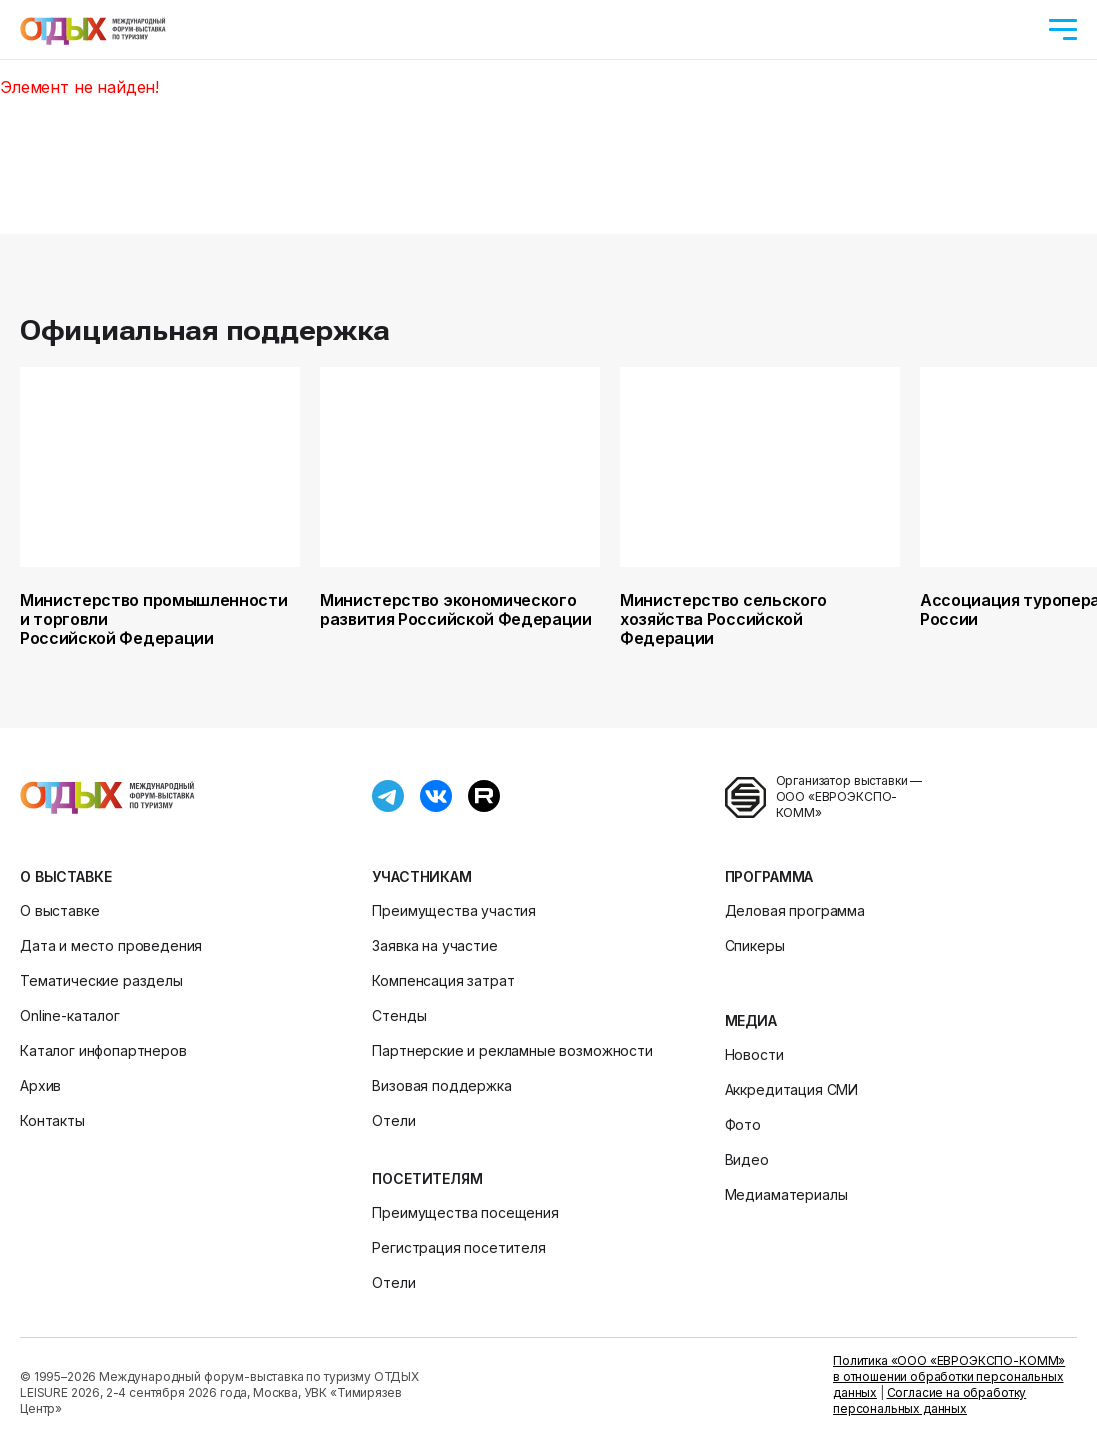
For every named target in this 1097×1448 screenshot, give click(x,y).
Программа (769, 876)
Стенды (399, 1015)
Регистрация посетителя (458, 1247)
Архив (40, 1085)
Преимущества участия (454, 910)
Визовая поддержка (441, 1085)
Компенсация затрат (443, 980)
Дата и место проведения (111, 945)
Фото (743, 1124)
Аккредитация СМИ (791, 1089)
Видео (747, 1159)
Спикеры (755, 945)
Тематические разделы (101, 980)
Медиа (751, 1020)
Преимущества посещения (465, 1212)
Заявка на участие (434, 945)
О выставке (65, 876)
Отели (393, 1120)
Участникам (421, 876)
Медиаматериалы (786, 1194)
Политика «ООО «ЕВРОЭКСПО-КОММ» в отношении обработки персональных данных (949, 1376)
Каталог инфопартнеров (103, 1050)
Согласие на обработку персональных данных (929, 1400)
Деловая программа (795, 910)
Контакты (52, 1120)
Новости (754, 1054)
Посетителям (427, 1178)
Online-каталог (70, 1015)
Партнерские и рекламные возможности (512, 1050)
